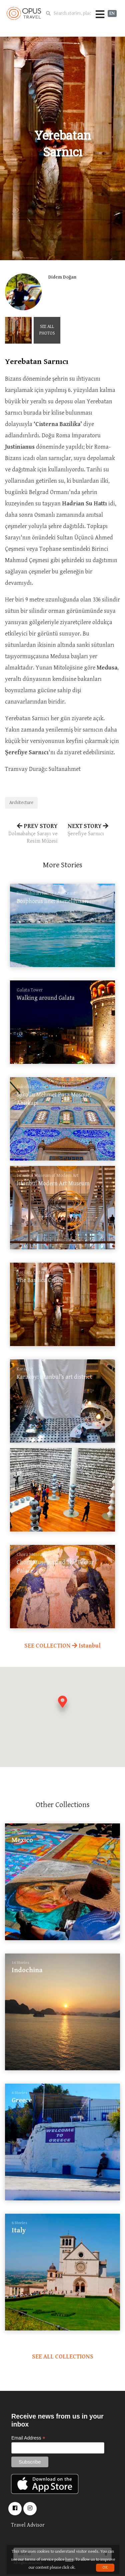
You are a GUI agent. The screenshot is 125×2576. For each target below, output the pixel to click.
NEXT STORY (94, 830)
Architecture (21, 802)
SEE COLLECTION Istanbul (62, 1645)
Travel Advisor (28, 2525)
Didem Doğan (62, 277)
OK (105, 2567)
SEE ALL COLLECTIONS (62, 2356)
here (69, 2559)
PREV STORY (31, 834)
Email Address (28, 2438)
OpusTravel (24, 13)
